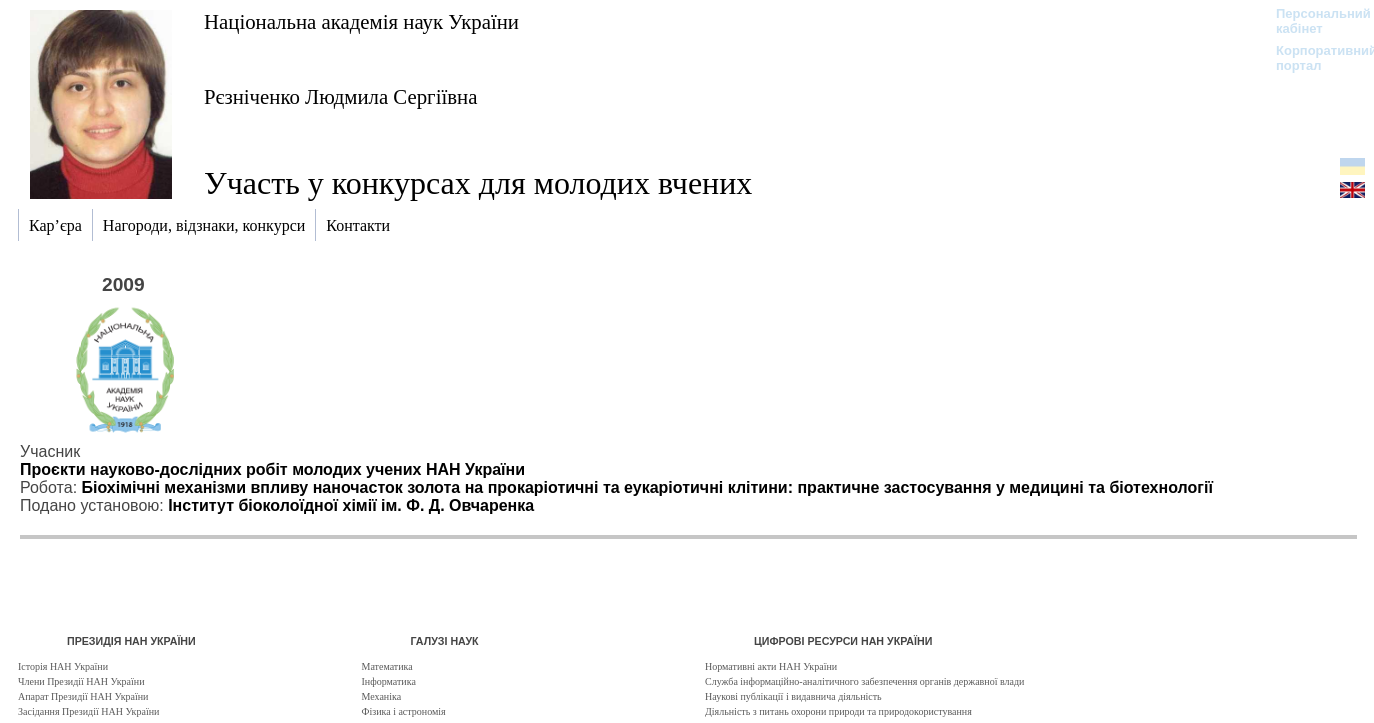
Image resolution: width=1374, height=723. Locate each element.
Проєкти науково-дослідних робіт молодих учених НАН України (272, 469)
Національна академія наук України (361, 21)
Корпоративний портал (1313, 58)
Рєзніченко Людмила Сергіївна (340, 96)
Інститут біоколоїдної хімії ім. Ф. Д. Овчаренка (351, 505)
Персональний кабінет (1313, 21)
